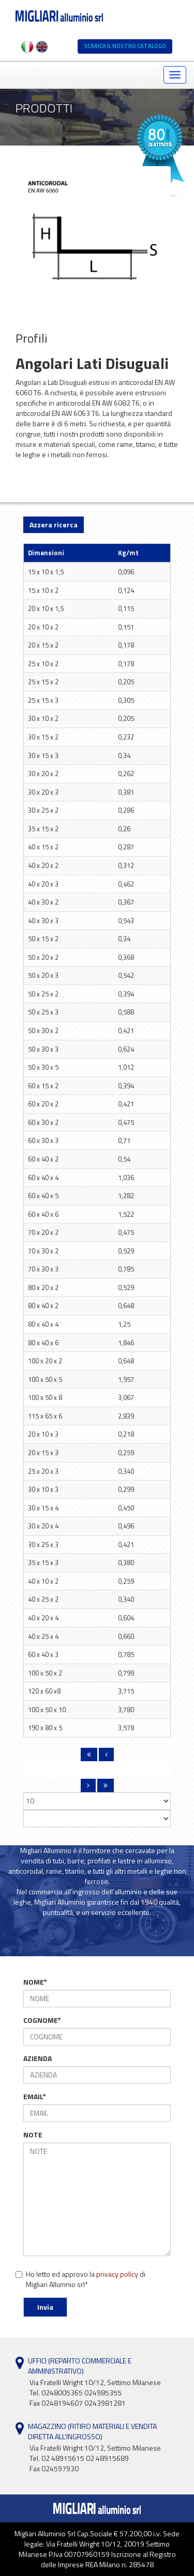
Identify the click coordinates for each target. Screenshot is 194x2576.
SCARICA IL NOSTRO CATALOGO (125, 46)
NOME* (35, 1982)
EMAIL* (34, 2096)
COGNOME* (42, 2020)
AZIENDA (37, 2058)
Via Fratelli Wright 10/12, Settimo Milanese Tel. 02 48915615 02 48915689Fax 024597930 (95, 2458)
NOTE (32, 2135)
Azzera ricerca (53, 524)
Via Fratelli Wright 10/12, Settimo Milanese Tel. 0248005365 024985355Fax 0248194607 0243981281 (95, 2392)
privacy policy (117, 2273)
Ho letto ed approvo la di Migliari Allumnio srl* (80, 2279)
